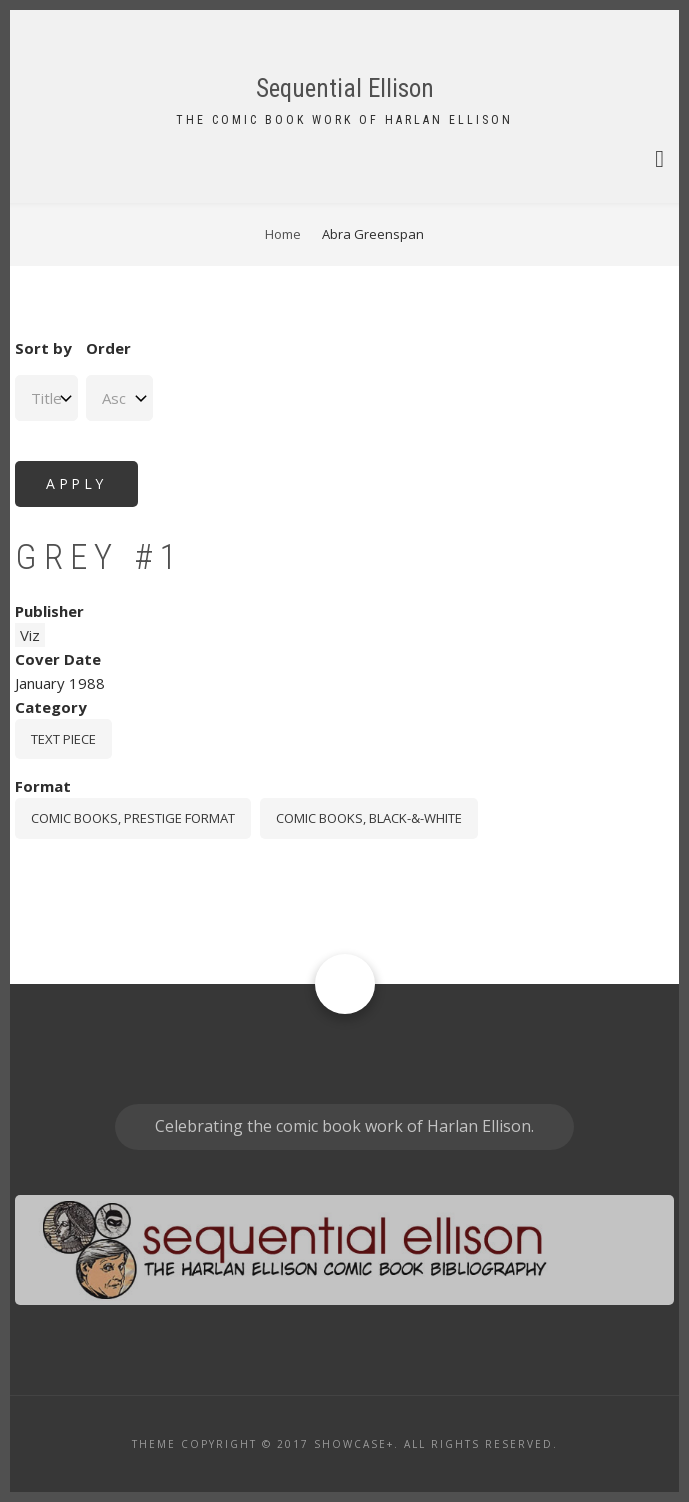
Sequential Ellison (345, 88)
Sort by (43, 348)
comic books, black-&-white (369, 818)
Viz (30, 635)
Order (108, 348)
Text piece (63, 739)
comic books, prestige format (133, 818)
